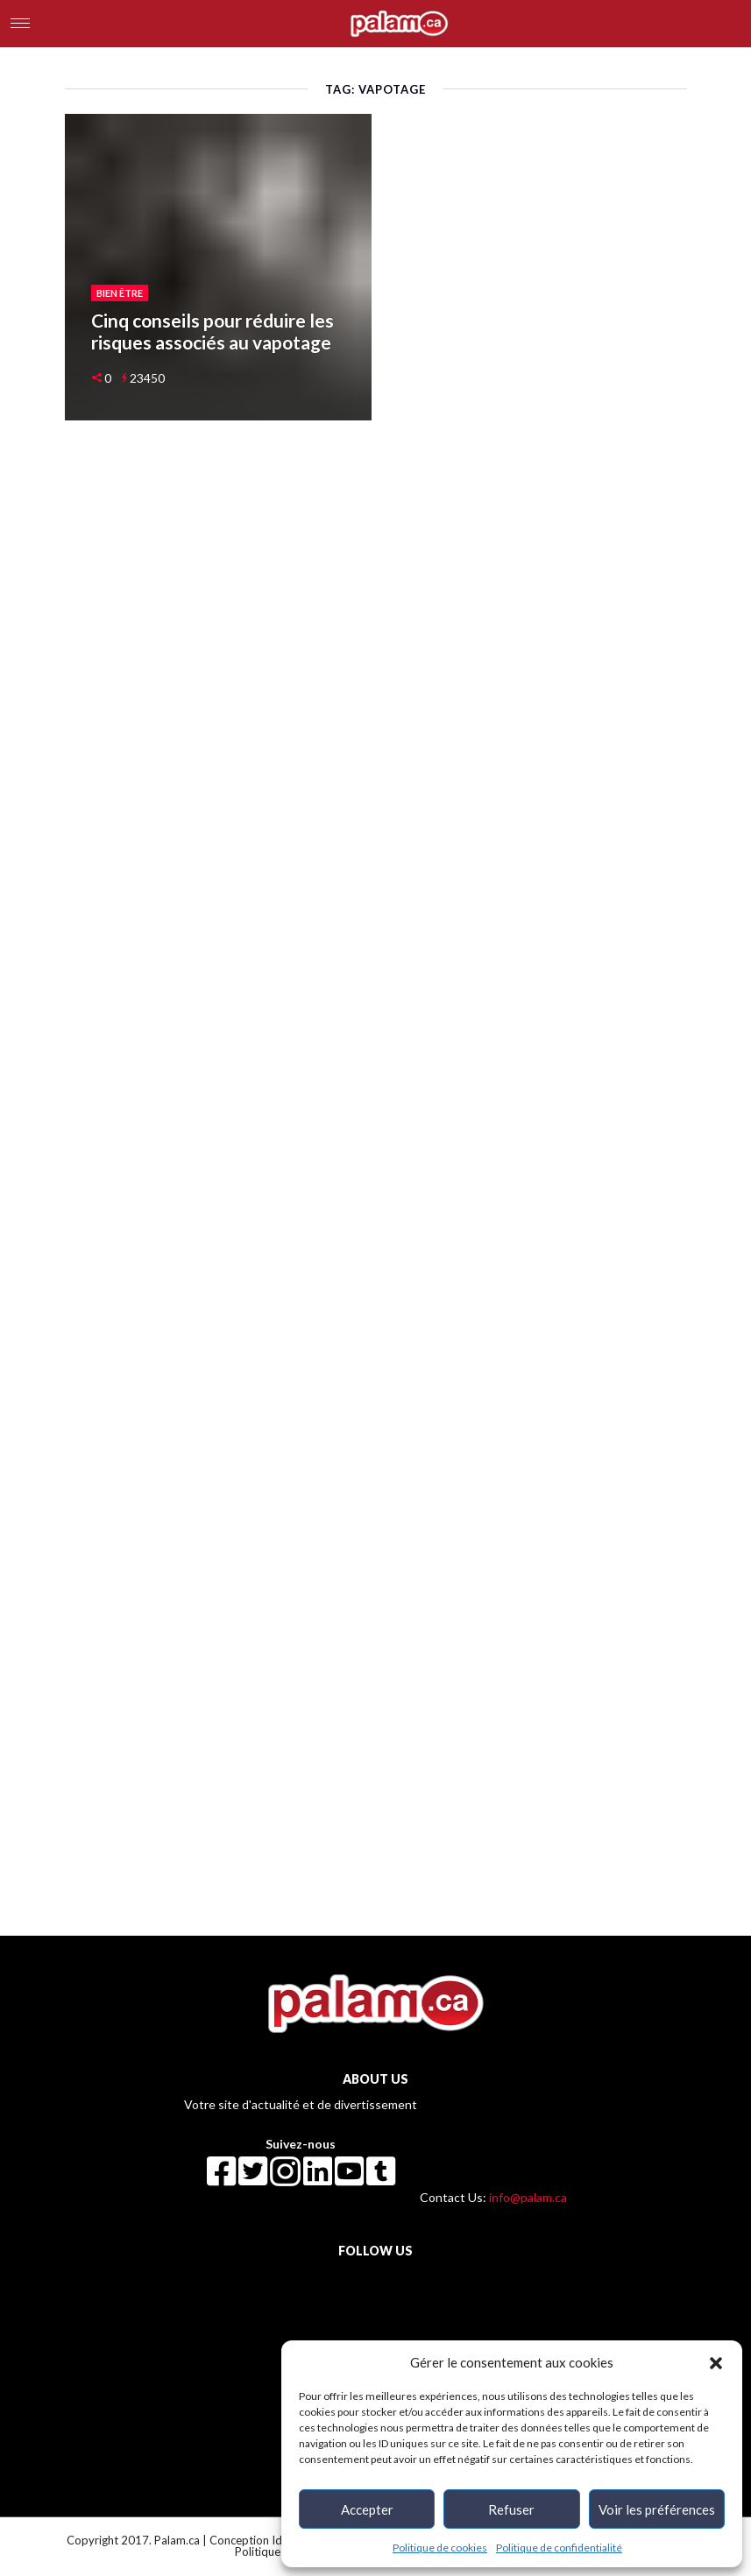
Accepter (367, 2509)
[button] (716, 2362)
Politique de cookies (440, 2547)
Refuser (511, 2509)
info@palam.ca (528, 2197)
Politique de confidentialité (559, 2547)
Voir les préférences (657, 2509)
